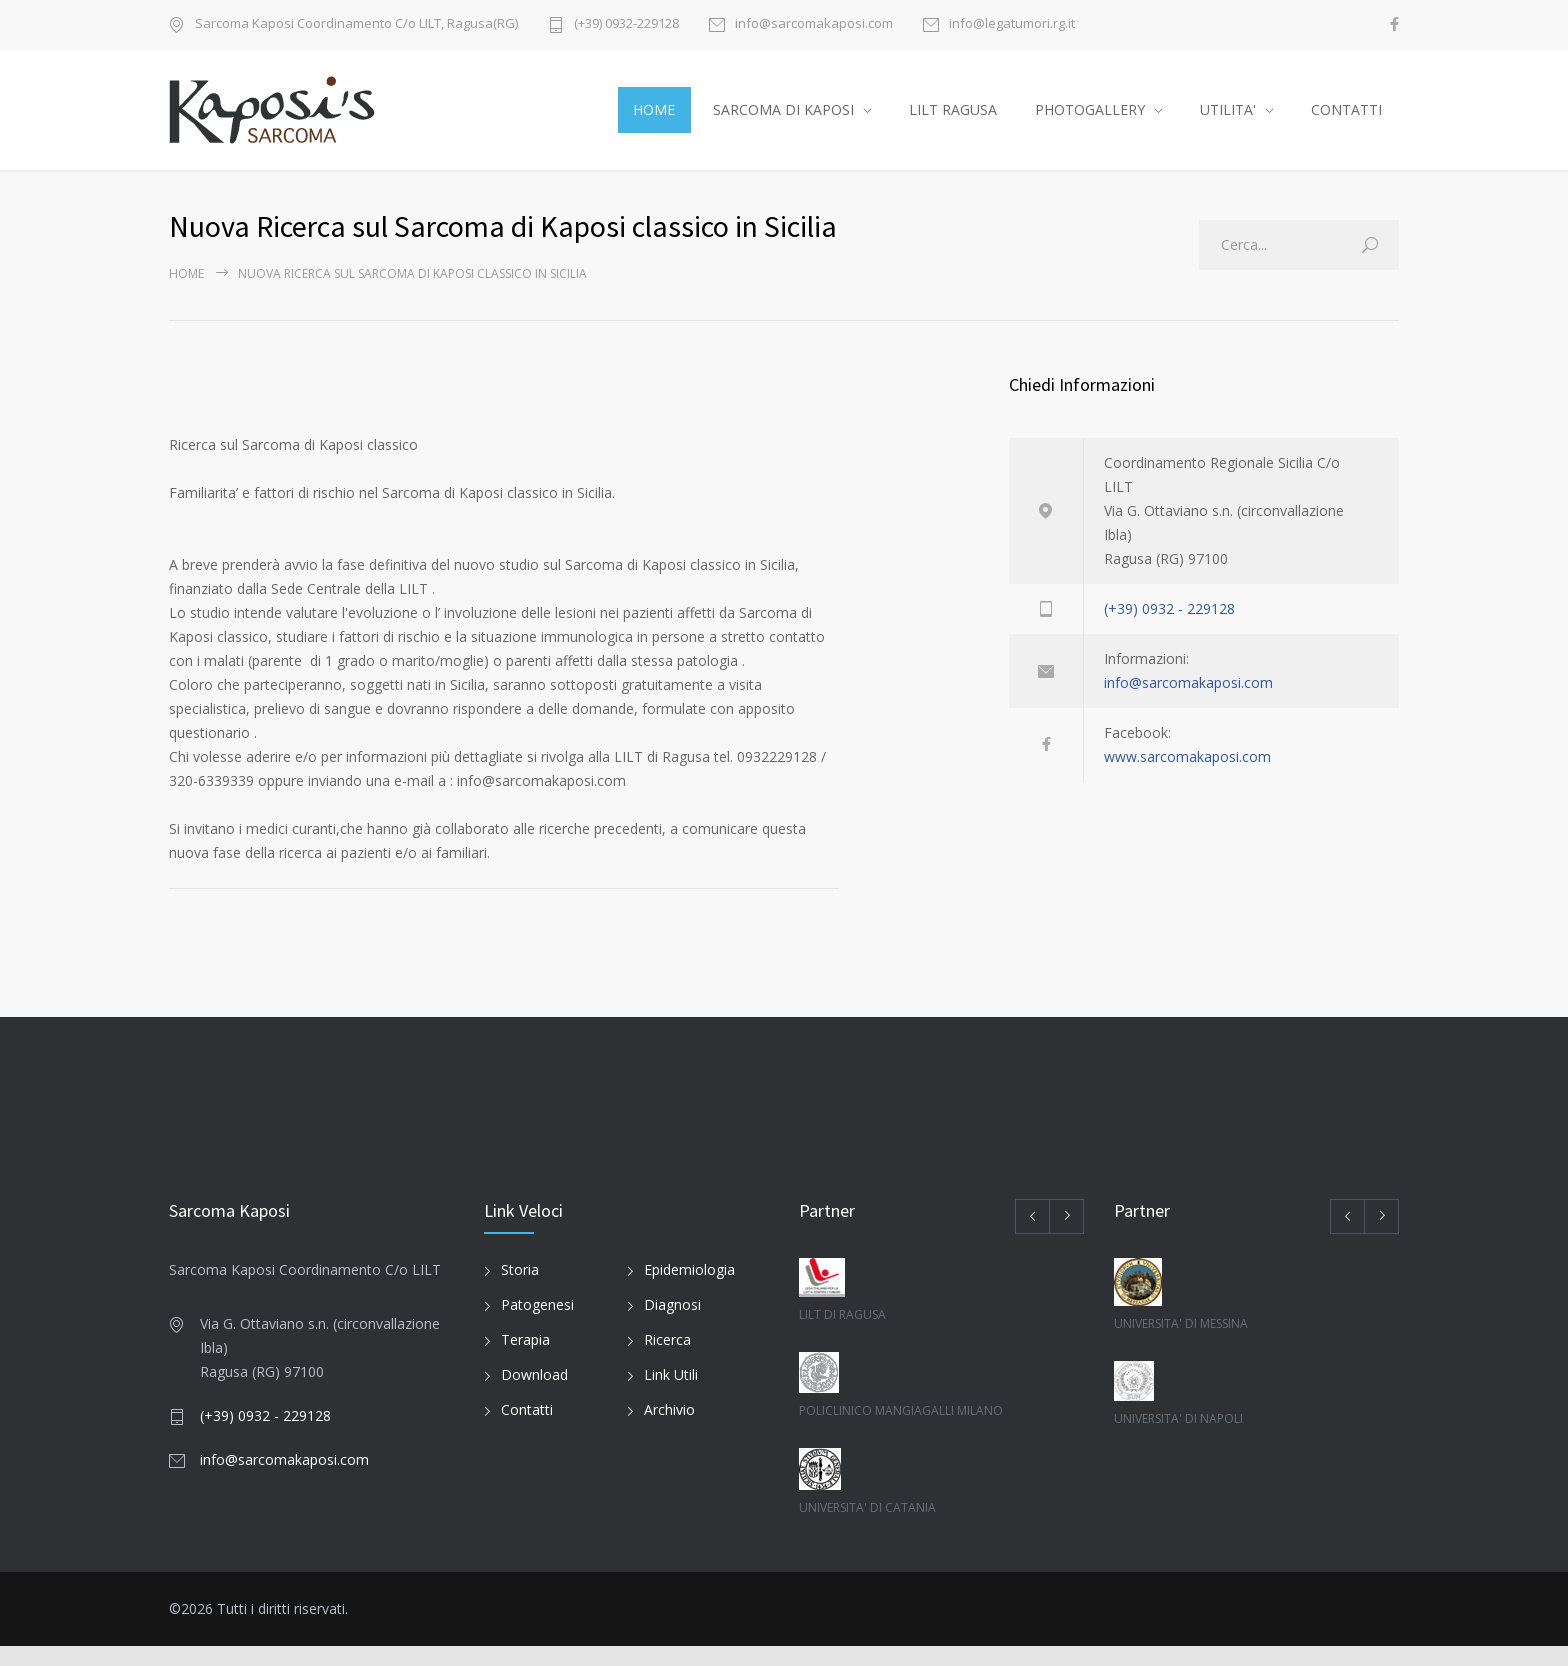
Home (186, 293)
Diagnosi (672, 1325)
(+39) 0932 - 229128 (1169, 628)
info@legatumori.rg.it (1012, 24)
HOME (654, 119)
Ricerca (667, 1360)
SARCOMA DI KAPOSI (783, 119)
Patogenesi (537, 1325)
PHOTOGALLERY (1090, 119)
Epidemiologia (689, 1290)
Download (534, 1395)
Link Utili (671, 1395)
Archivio (669, 1430)
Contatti (527, 1430)
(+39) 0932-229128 (626, 24)
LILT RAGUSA (953, 119)
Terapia (525, 1360)
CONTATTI (1346, 119)
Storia (520, 1290)
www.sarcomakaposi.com (1187, 776)
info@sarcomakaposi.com (814, 24)
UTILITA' (1228, 119)
